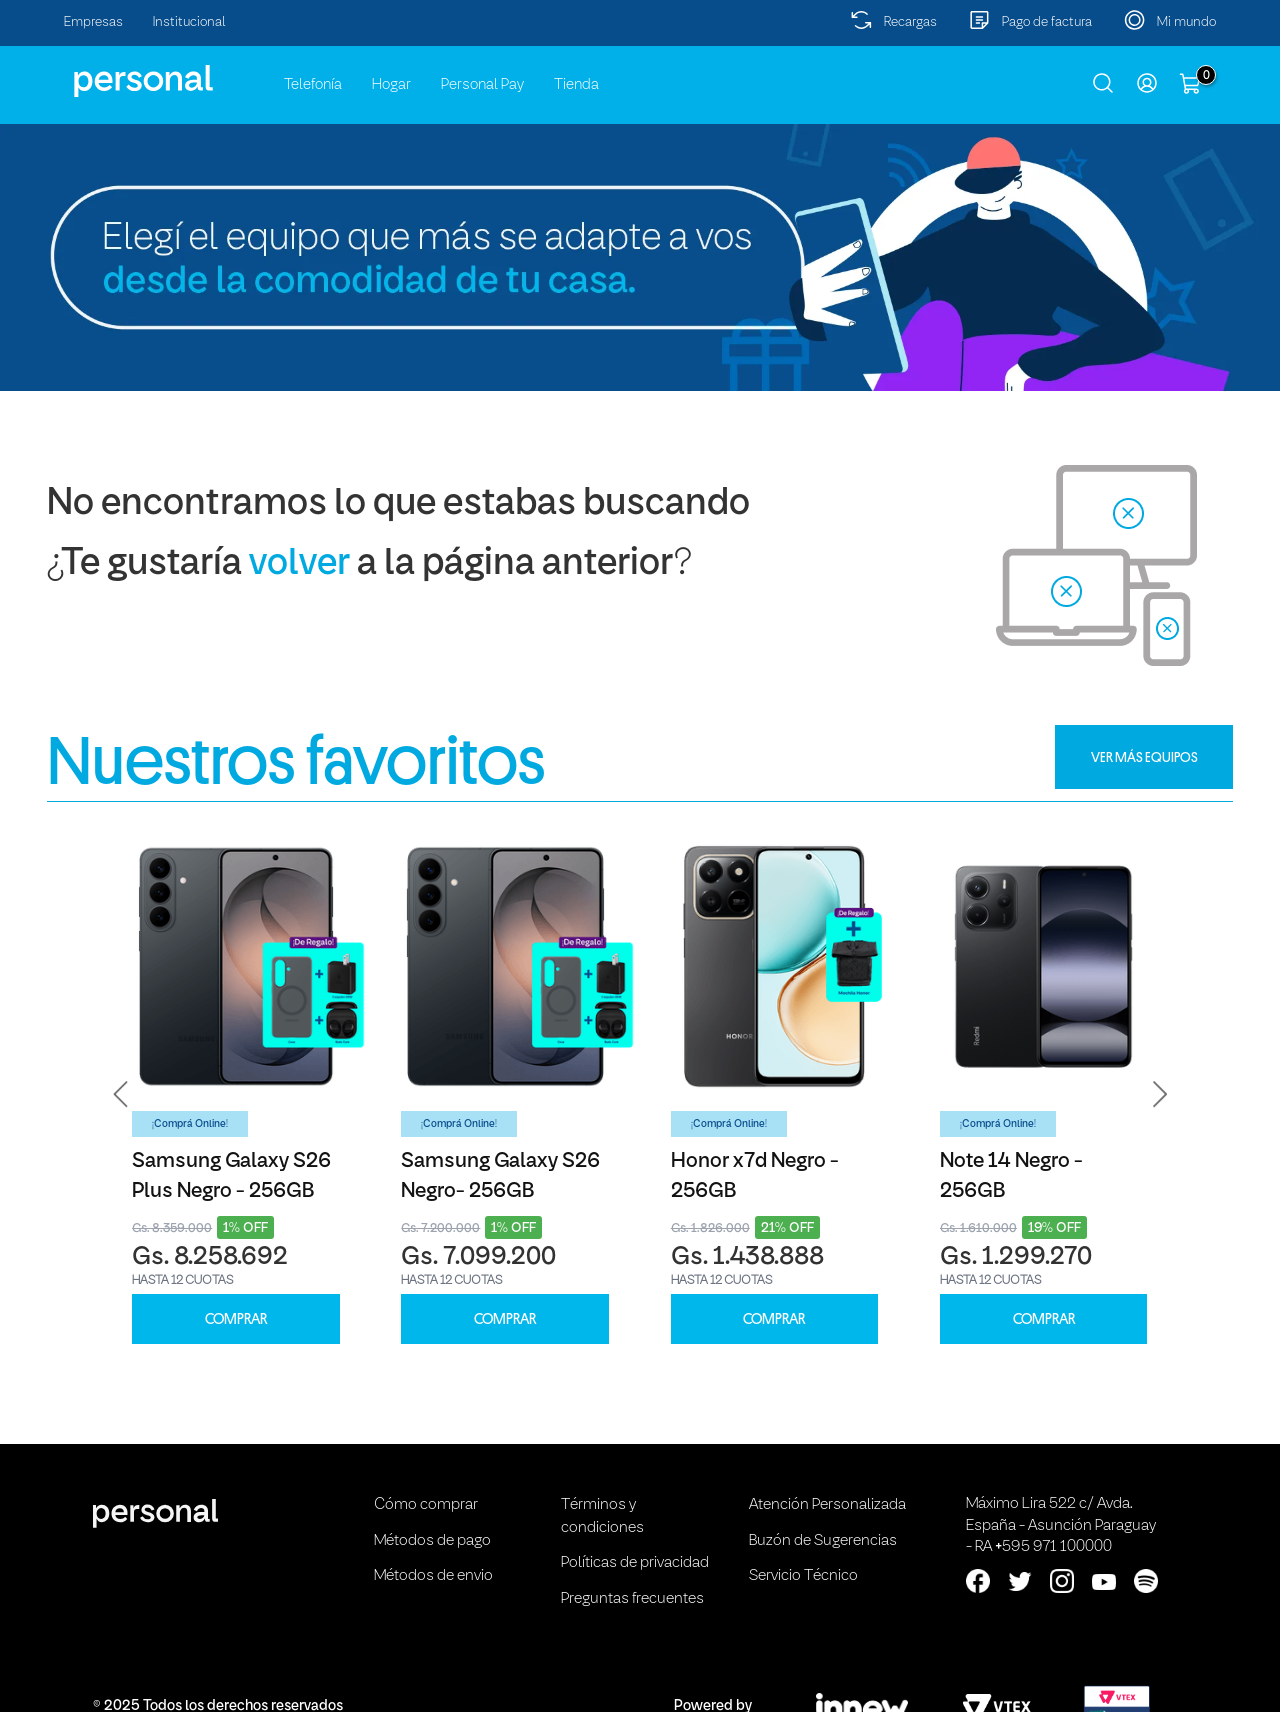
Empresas (93, 22)
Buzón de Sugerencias (823, 1541)
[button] (121, 1094)
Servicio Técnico (803, 1576)
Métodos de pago (432, 1541)
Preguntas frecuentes (632, 1599)
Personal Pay (482, 85)
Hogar (391, 85)
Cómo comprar (426, 1505)
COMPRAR (236, 1319)
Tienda (576, 85)
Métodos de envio (433, 1576)
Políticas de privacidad (635, 1563)
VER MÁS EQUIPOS (1144, 757)
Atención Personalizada (827, 1505)
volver (299, 564)
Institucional (189, 22)
